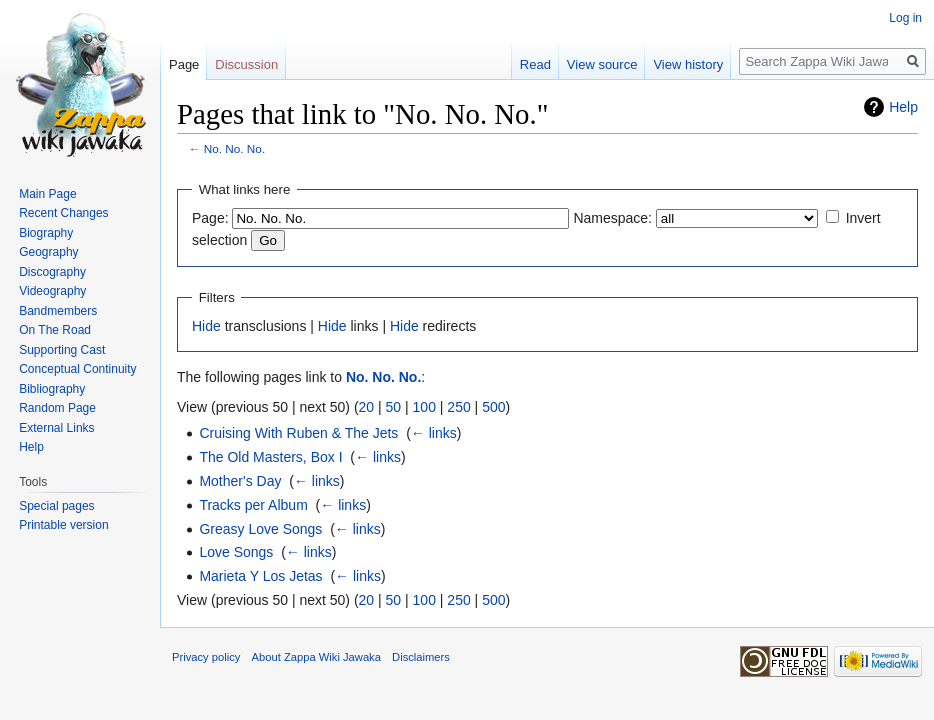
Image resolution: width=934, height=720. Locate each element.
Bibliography (52, 389)
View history (688, 64)
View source (602, 64)
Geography (48, 252)
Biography (46, 233)
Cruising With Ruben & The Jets (298, 433)
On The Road (55, 330)
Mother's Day (240, 481)
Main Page (47, 194)
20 (367, 407)
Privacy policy (206, 657)
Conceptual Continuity (77, 369)
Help (903, 107)
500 (493, 407)
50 (394, 407)
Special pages (56, 506)
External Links (56, 428)
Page (184, 64)
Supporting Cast (62, 350)
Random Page (57, 408)
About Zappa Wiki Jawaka (316, 657)
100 (424, 407)
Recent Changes (63, 213)
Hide (206, 326)
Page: (210, 218)
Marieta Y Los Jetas (260, 576)
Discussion (246, 64)
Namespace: (612, 218)
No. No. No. (234, 148)
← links (434, 433)
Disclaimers (421, 657)
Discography (52, 272)
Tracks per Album (253, 505)
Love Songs (236, 552)
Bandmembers (58, 311)
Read (535, 64)
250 (458, 407)
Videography (52, 291)
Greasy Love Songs (260, 529)
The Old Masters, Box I (270, 457)
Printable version (63, 525)
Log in (905, 18)
